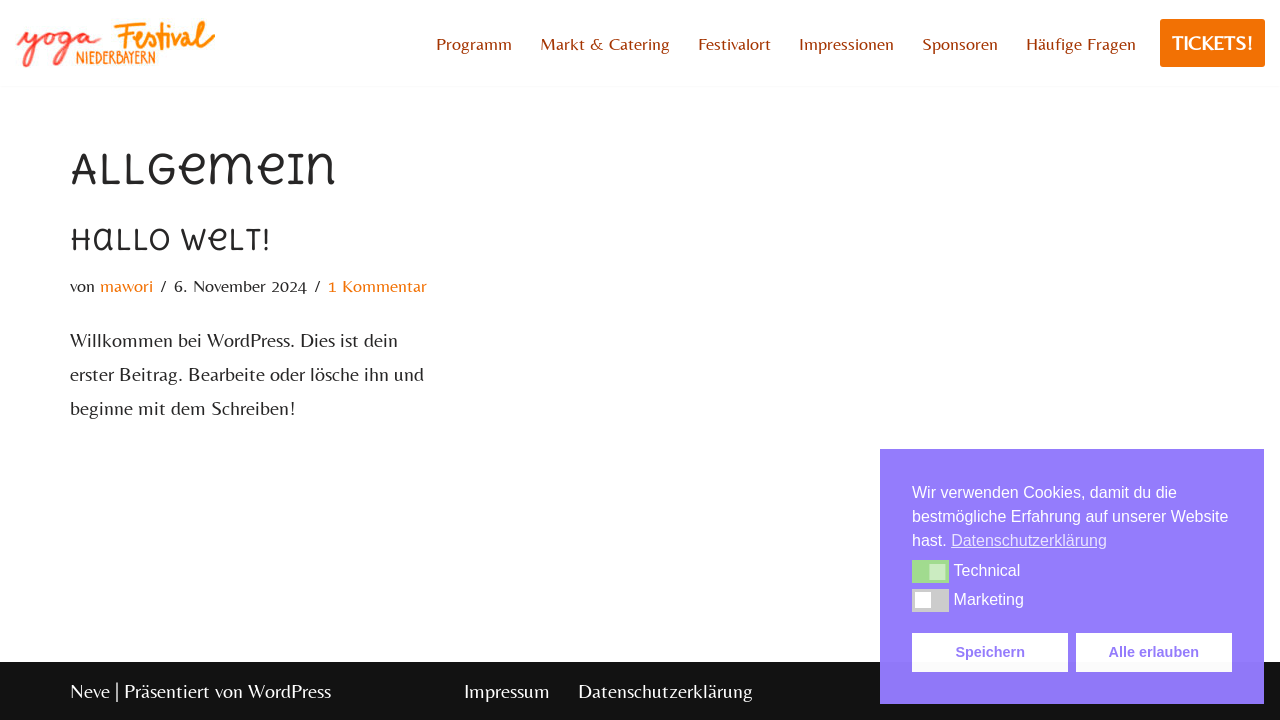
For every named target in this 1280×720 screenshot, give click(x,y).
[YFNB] (115, 43)
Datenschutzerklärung (665, 690)
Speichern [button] (990, 652)
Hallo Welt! (170, 239)
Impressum (507, 690)
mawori (126, 285)
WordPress (289, 690)
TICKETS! (1212, 42)
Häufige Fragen (1081, 43)
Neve (90, 690)
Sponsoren (960, 43)
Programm (474, 43)
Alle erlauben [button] (1154, 652)
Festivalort (734, 43)
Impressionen (846, 43)
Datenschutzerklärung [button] (1029, 540)
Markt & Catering (605, 43)
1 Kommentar (377, 285)
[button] (930, 571)
